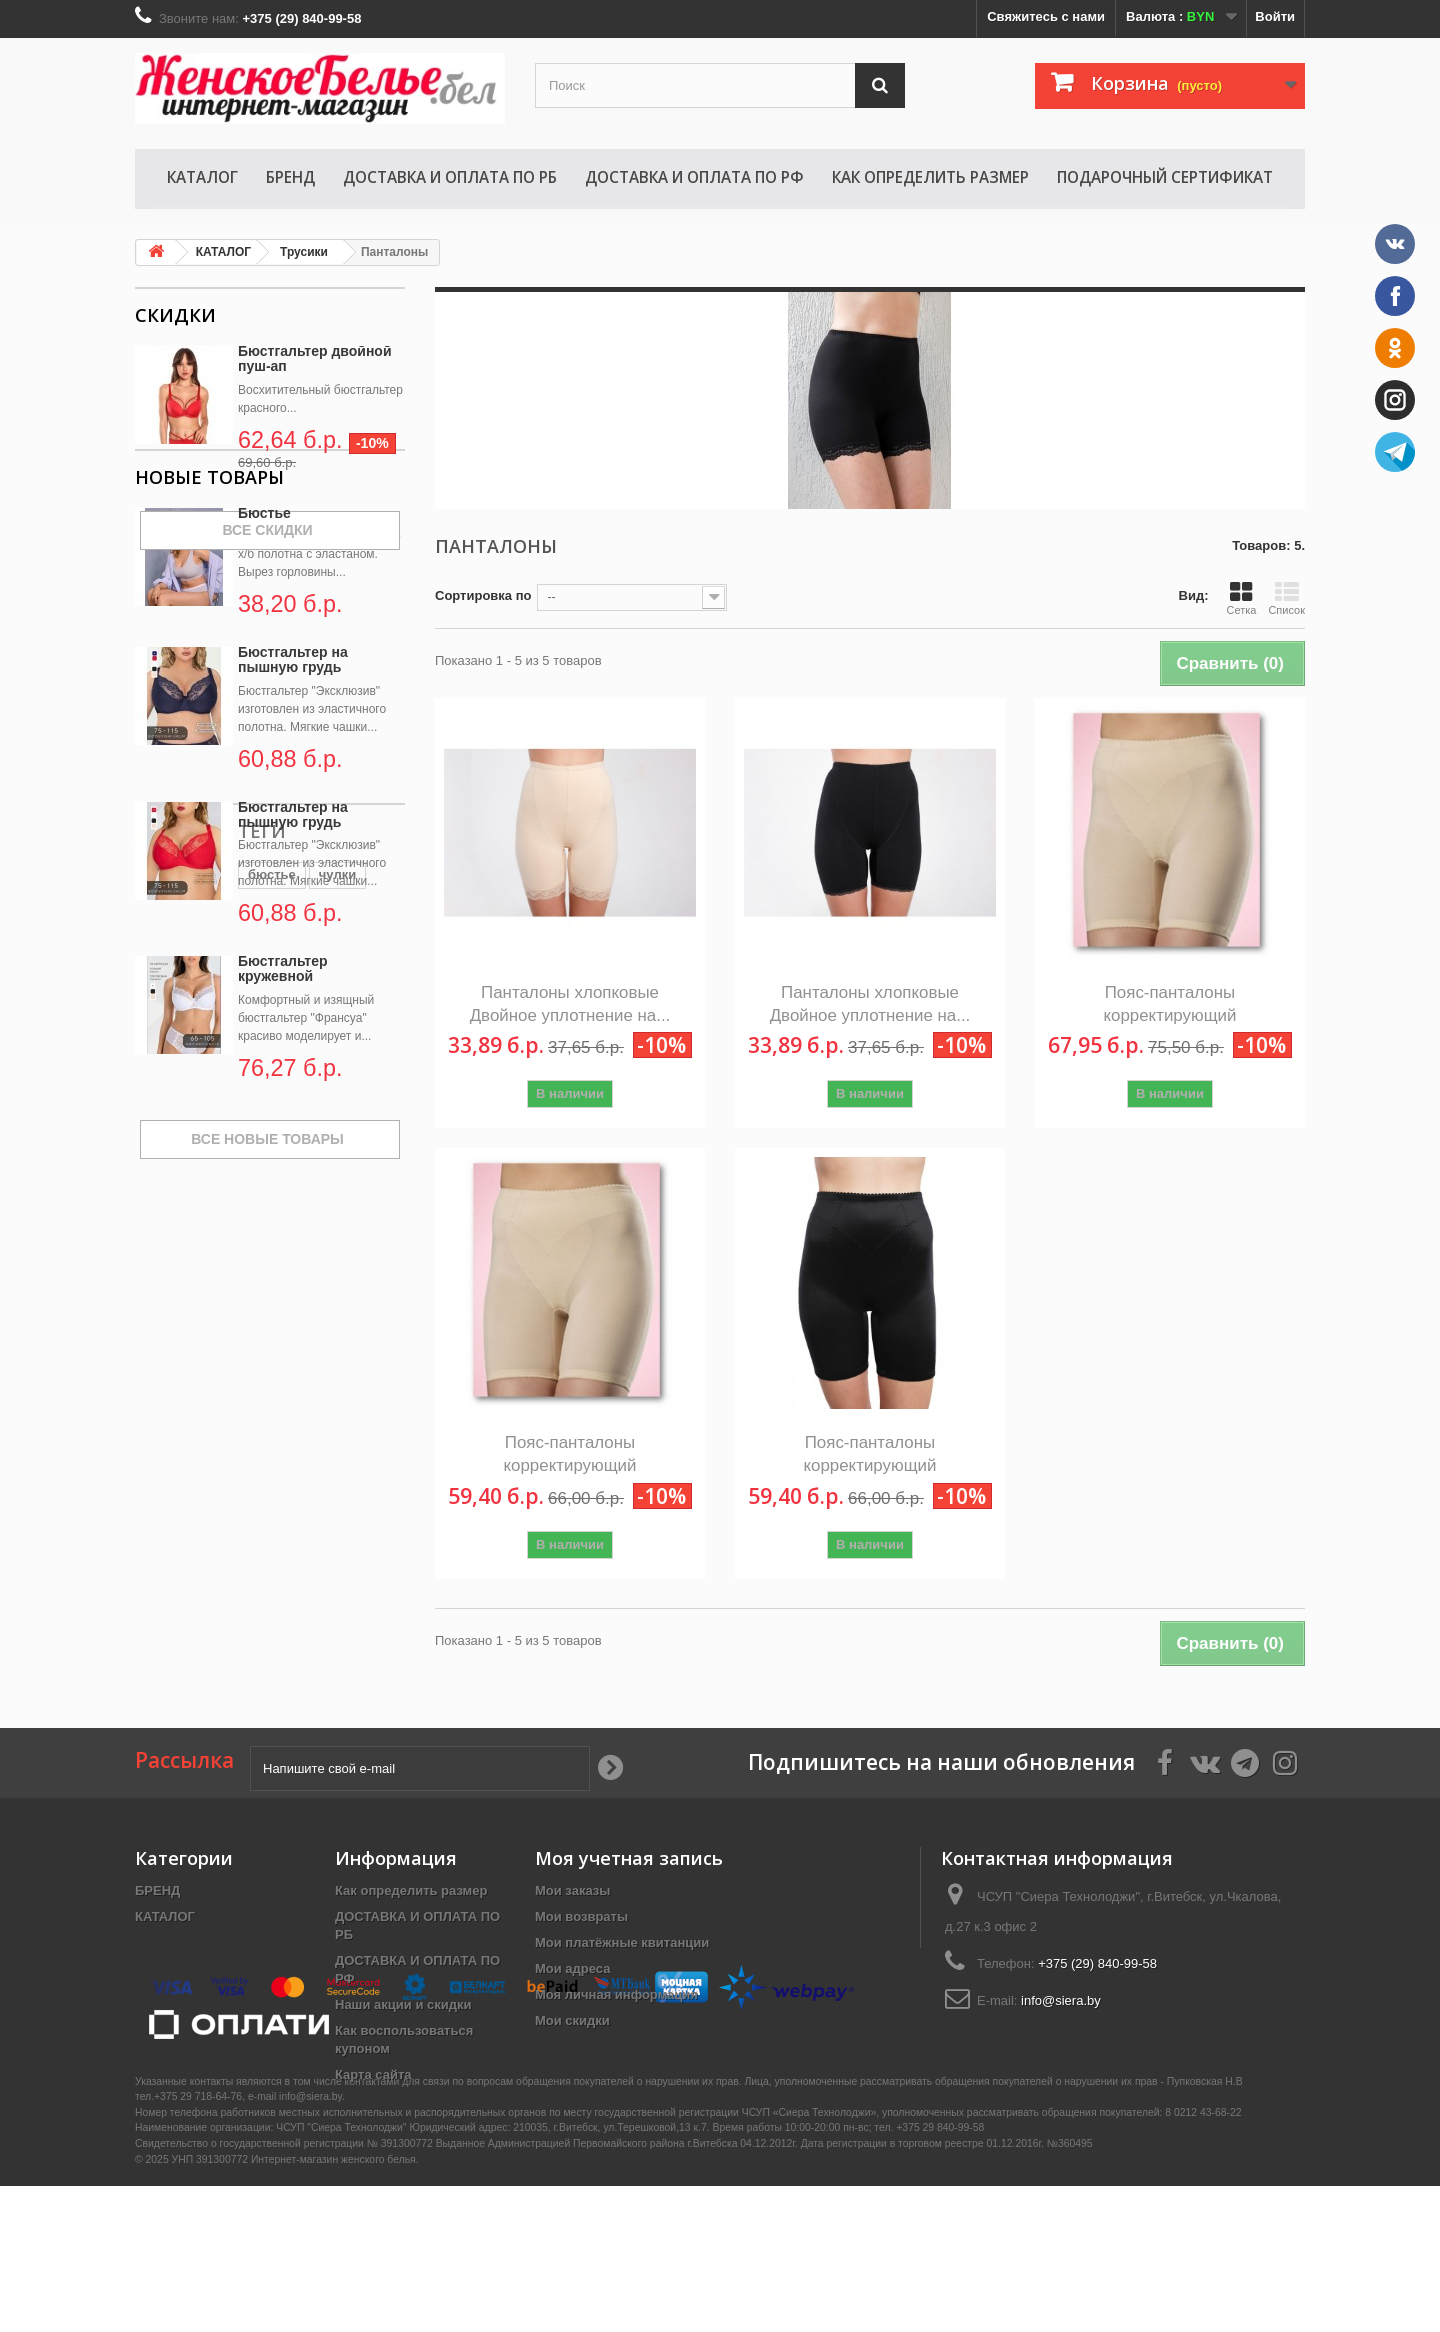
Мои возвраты (581, 1916)
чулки (234, 1391)
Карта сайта (373, 2074)
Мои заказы (572, 1890)
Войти (1275, 16)
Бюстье (264, 644)
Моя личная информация (616, 1994)
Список (1286, 598)
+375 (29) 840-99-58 (1097, 1963)
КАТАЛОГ (202, 177)
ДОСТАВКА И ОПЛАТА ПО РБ (450, 177)
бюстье (169, 1391)
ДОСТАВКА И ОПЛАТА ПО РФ (694, 177)
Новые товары (209, 608)
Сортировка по (483, 595)
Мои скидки (572, 2020)
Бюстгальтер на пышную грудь (293, 790)
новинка (302, 1391)
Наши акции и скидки (403, 2004)
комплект (175, 1421)
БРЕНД (290, 177)
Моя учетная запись (629, 1858)
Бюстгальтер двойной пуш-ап (315, 358)
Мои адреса (572, 1968)
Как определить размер (930, 177)
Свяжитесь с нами (1046, 16)
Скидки (175, 315)
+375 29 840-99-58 (940, 2274)
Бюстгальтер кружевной (283, 1099)
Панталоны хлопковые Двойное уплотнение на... (570, 1004)
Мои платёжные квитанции (622, 1942)
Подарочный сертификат (1165, 177)
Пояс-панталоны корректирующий (1169, 1004)
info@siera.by (1061, 2000)
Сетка (1241, 598)
